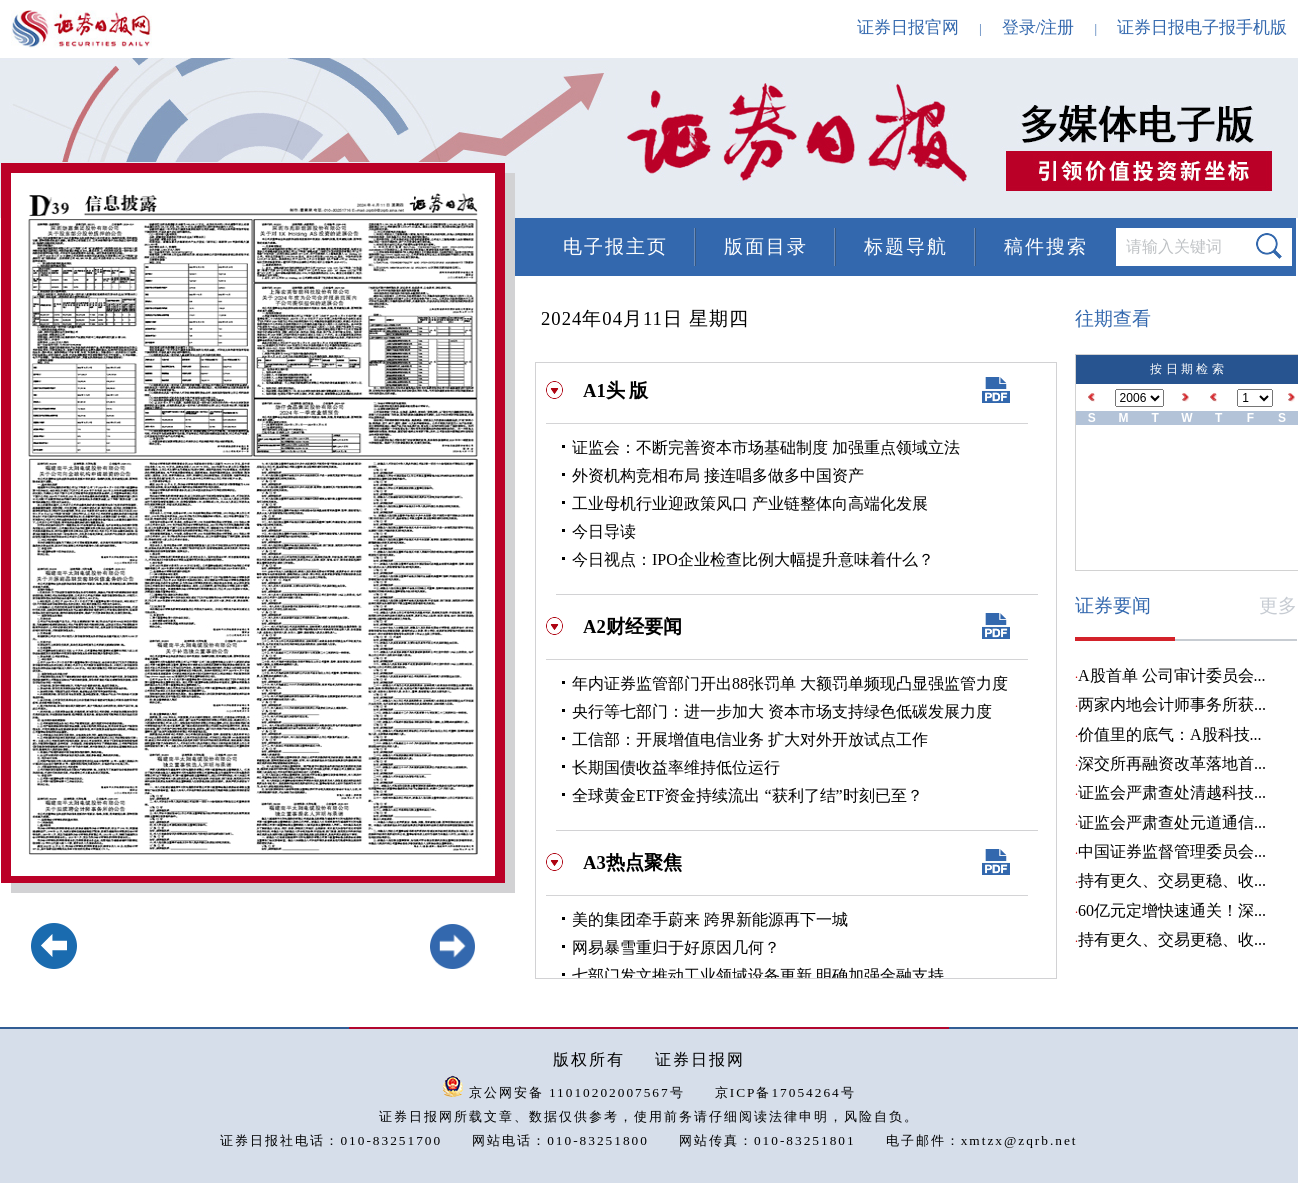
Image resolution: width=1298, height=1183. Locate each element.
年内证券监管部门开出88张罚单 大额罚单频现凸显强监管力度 (790, 683)
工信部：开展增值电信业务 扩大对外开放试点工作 (750, 739)
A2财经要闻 (632, 626)
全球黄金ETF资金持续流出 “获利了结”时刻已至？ (747, 795)
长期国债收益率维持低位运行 (676, 767)
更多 (1278, 605)
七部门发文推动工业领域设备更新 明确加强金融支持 (758, 975)
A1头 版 (615, 390)
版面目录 (766, 246)
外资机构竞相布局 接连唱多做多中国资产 (718, 475)
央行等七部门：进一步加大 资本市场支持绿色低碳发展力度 (782, 711)
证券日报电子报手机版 (1202, 27)
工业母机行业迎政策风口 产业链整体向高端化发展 (750, 503)
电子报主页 (615, 246)
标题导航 (906, 246)
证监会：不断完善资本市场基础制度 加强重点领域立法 (766, 447)
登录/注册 (1038, 27)
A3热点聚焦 (632, 862)
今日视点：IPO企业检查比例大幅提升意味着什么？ (753, 559)
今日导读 (604, 531)
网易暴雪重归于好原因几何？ (676, 947)
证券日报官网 (908, 27)
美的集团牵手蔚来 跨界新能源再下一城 (710, 919)
